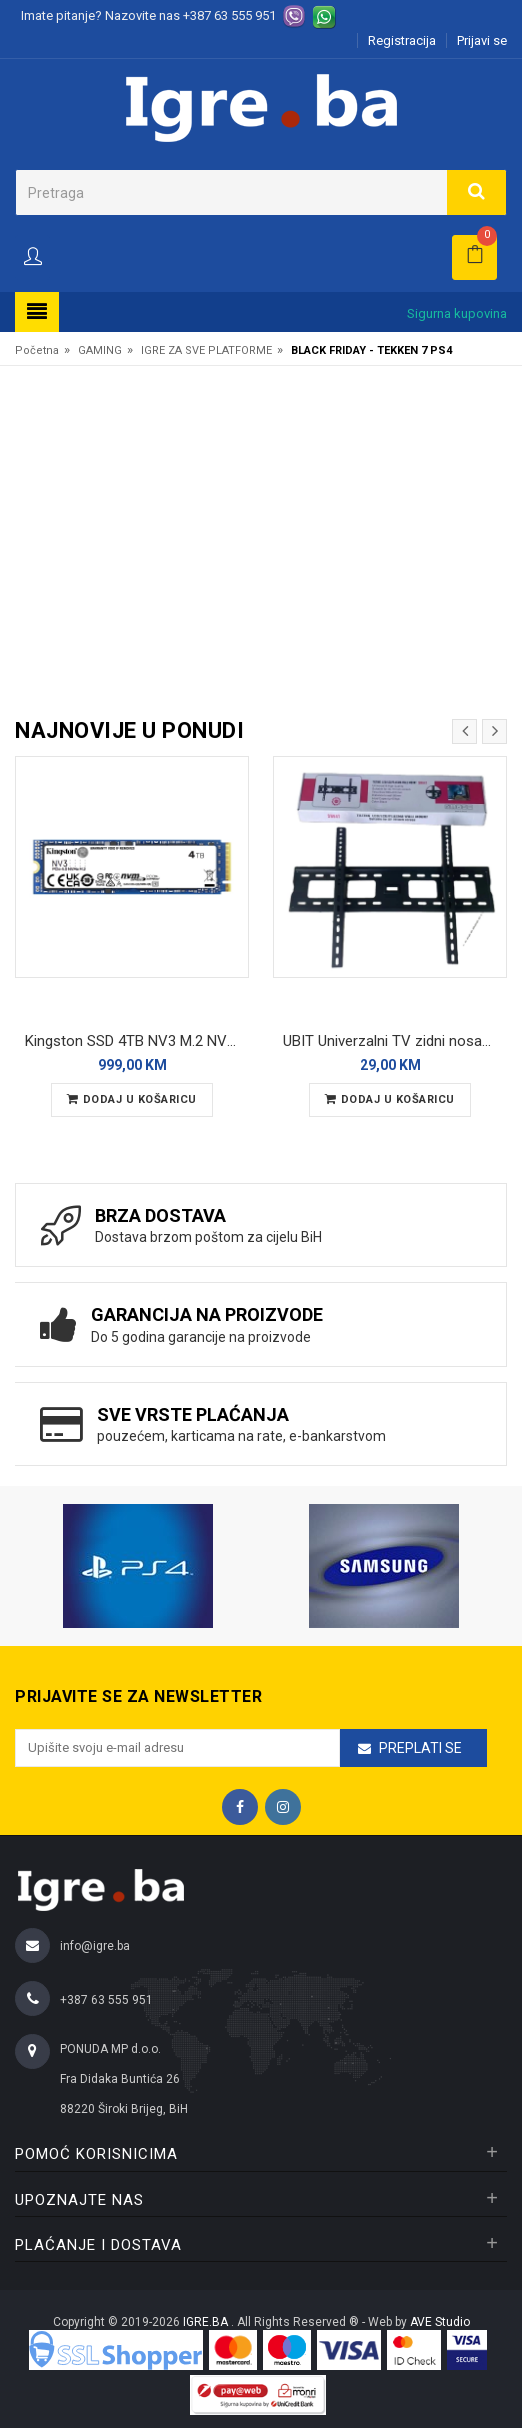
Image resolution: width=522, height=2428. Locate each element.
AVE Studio (440, 2322)
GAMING (100, 350)
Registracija (402, 40)
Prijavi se (482, 40)
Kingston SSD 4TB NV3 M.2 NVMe (136, 1041)
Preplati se (420, 1748)
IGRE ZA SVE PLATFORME (206, 350)
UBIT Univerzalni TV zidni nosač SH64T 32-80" (395, 1041)
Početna (37, 350)
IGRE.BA (207, 2322)
